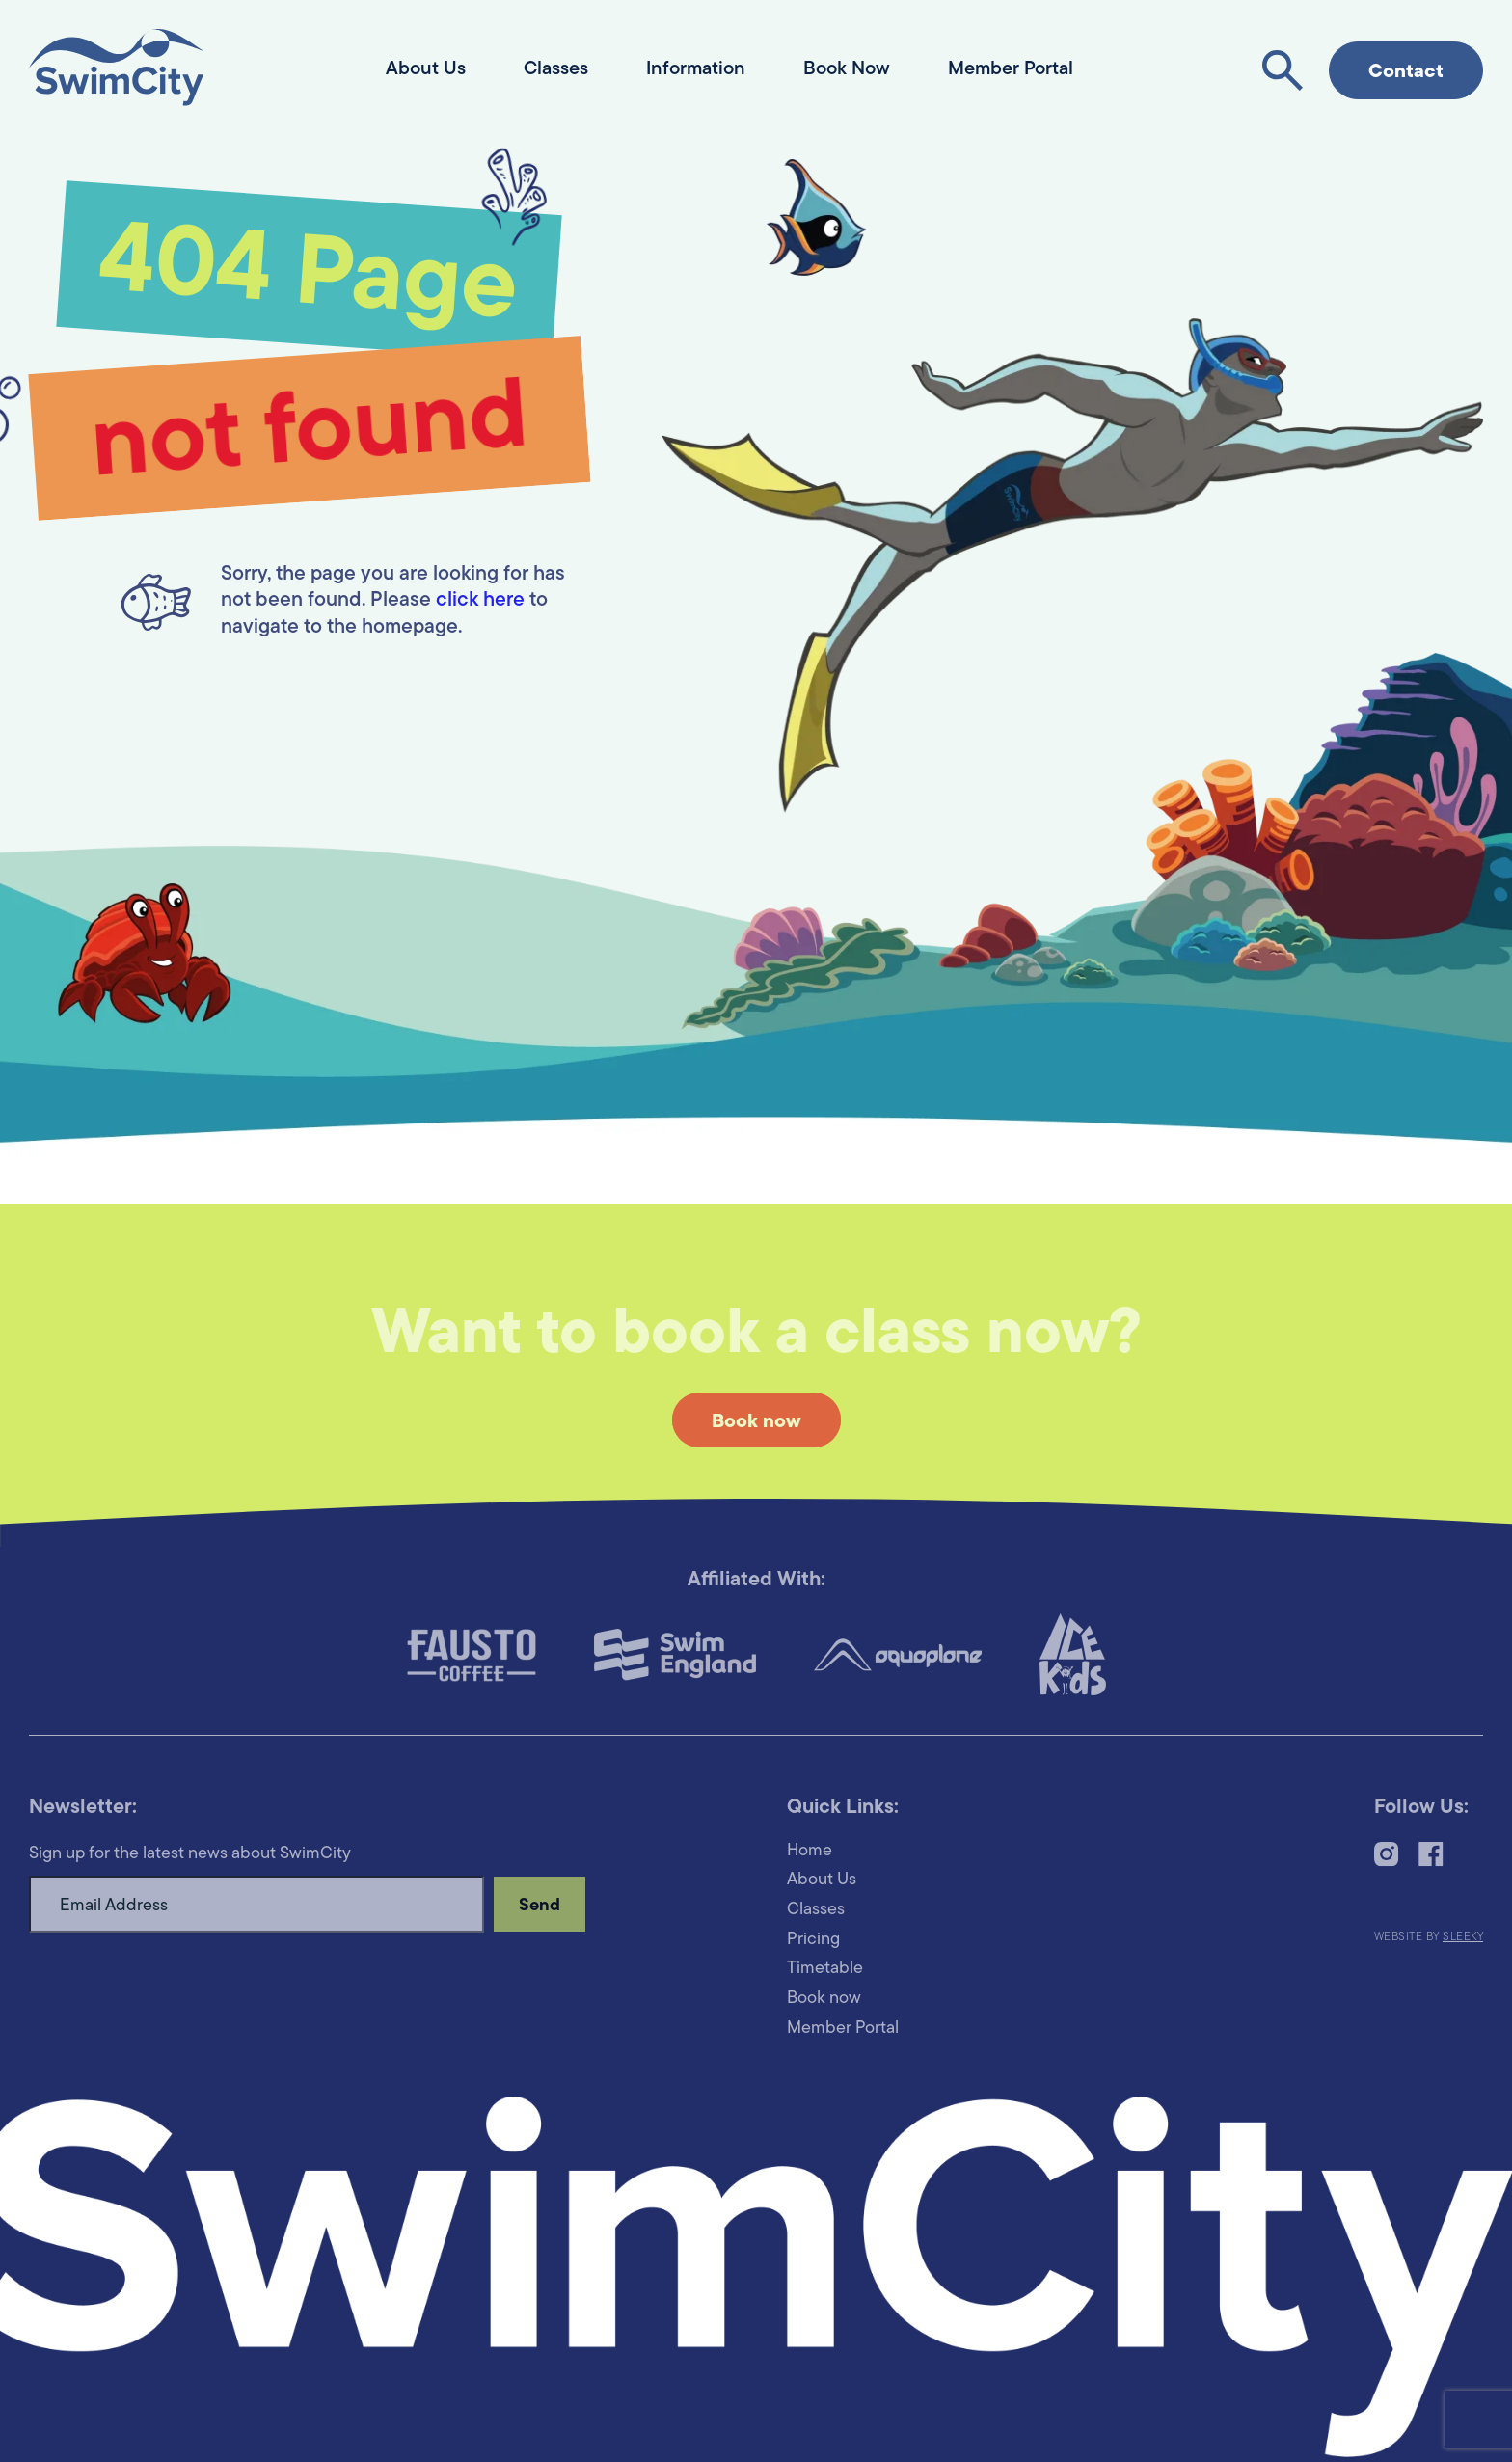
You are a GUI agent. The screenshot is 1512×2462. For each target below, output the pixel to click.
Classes (556, 69)
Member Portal (1010, 69)
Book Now (846, 69)
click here (480, 600)
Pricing (813, 1940)
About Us (426, 69)
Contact (1406, 72)
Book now (756, 1422)
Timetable (825, 1969)
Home (809, 1851)
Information (695, 69)
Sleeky (1463, 1937)
